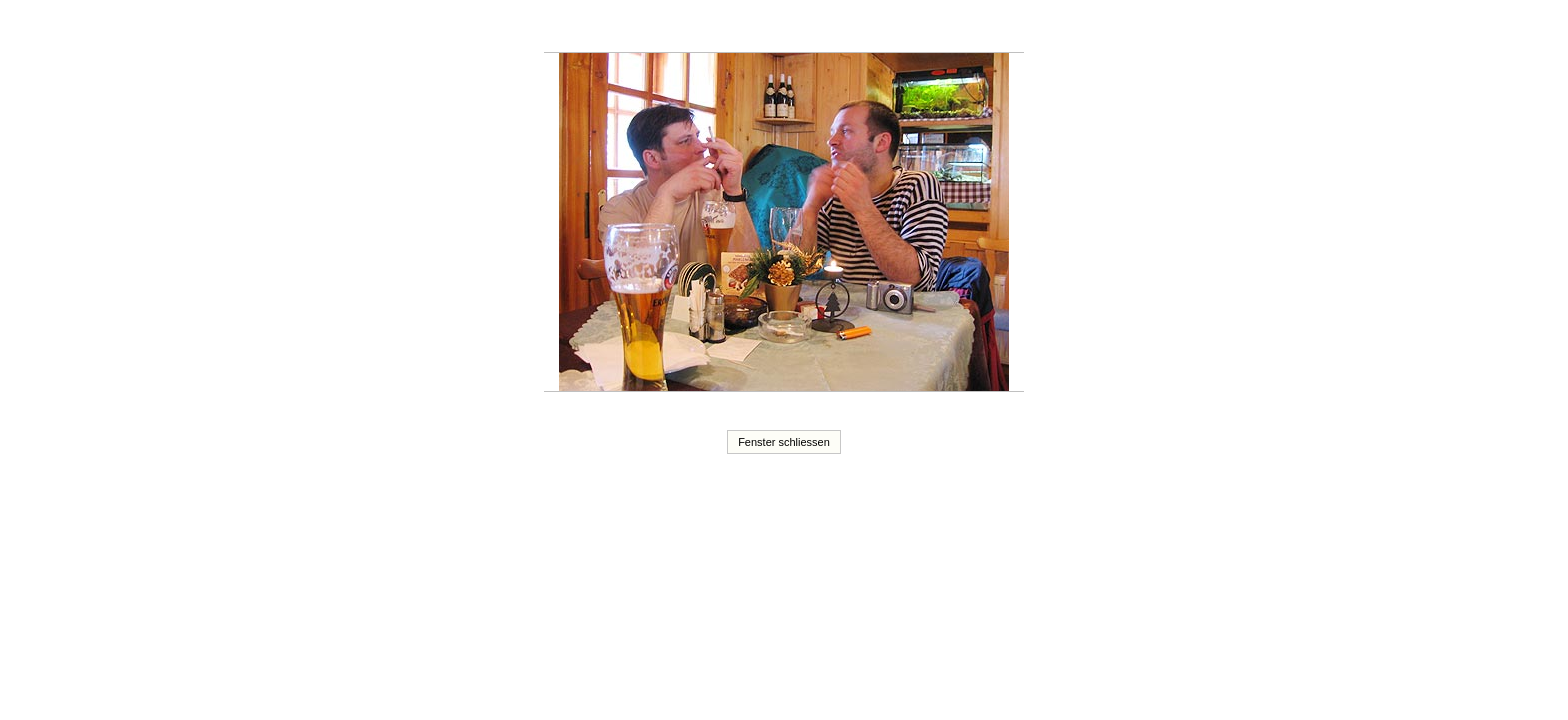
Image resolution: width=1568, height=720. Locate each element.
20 (772, 29)
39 (763, 41)
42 (806, 41)
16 (714, 29)
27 (872, 29)
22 (801, 29)
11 (643, 29)
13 (671, 29)
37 (1016, 29)
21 (786, 29)
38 (748, 41)
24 (829, 29)
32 (944, 29)
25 (844, 29)
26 (858, 29)
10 (628, 29)
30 (915, 29)
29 (901, 29)
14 (686, 29)
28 (887, 29)
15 (700, 29)
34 (973, 29)
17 (729, 29)
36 (1002, 29)
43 (820, 41)
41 (791, 41)
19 (757, 29)
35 (987, 29)
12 (657, 29)
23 (815, 29)
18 (743, 29)
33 (958, 29)
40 (777, 41)
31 (930, 29)
